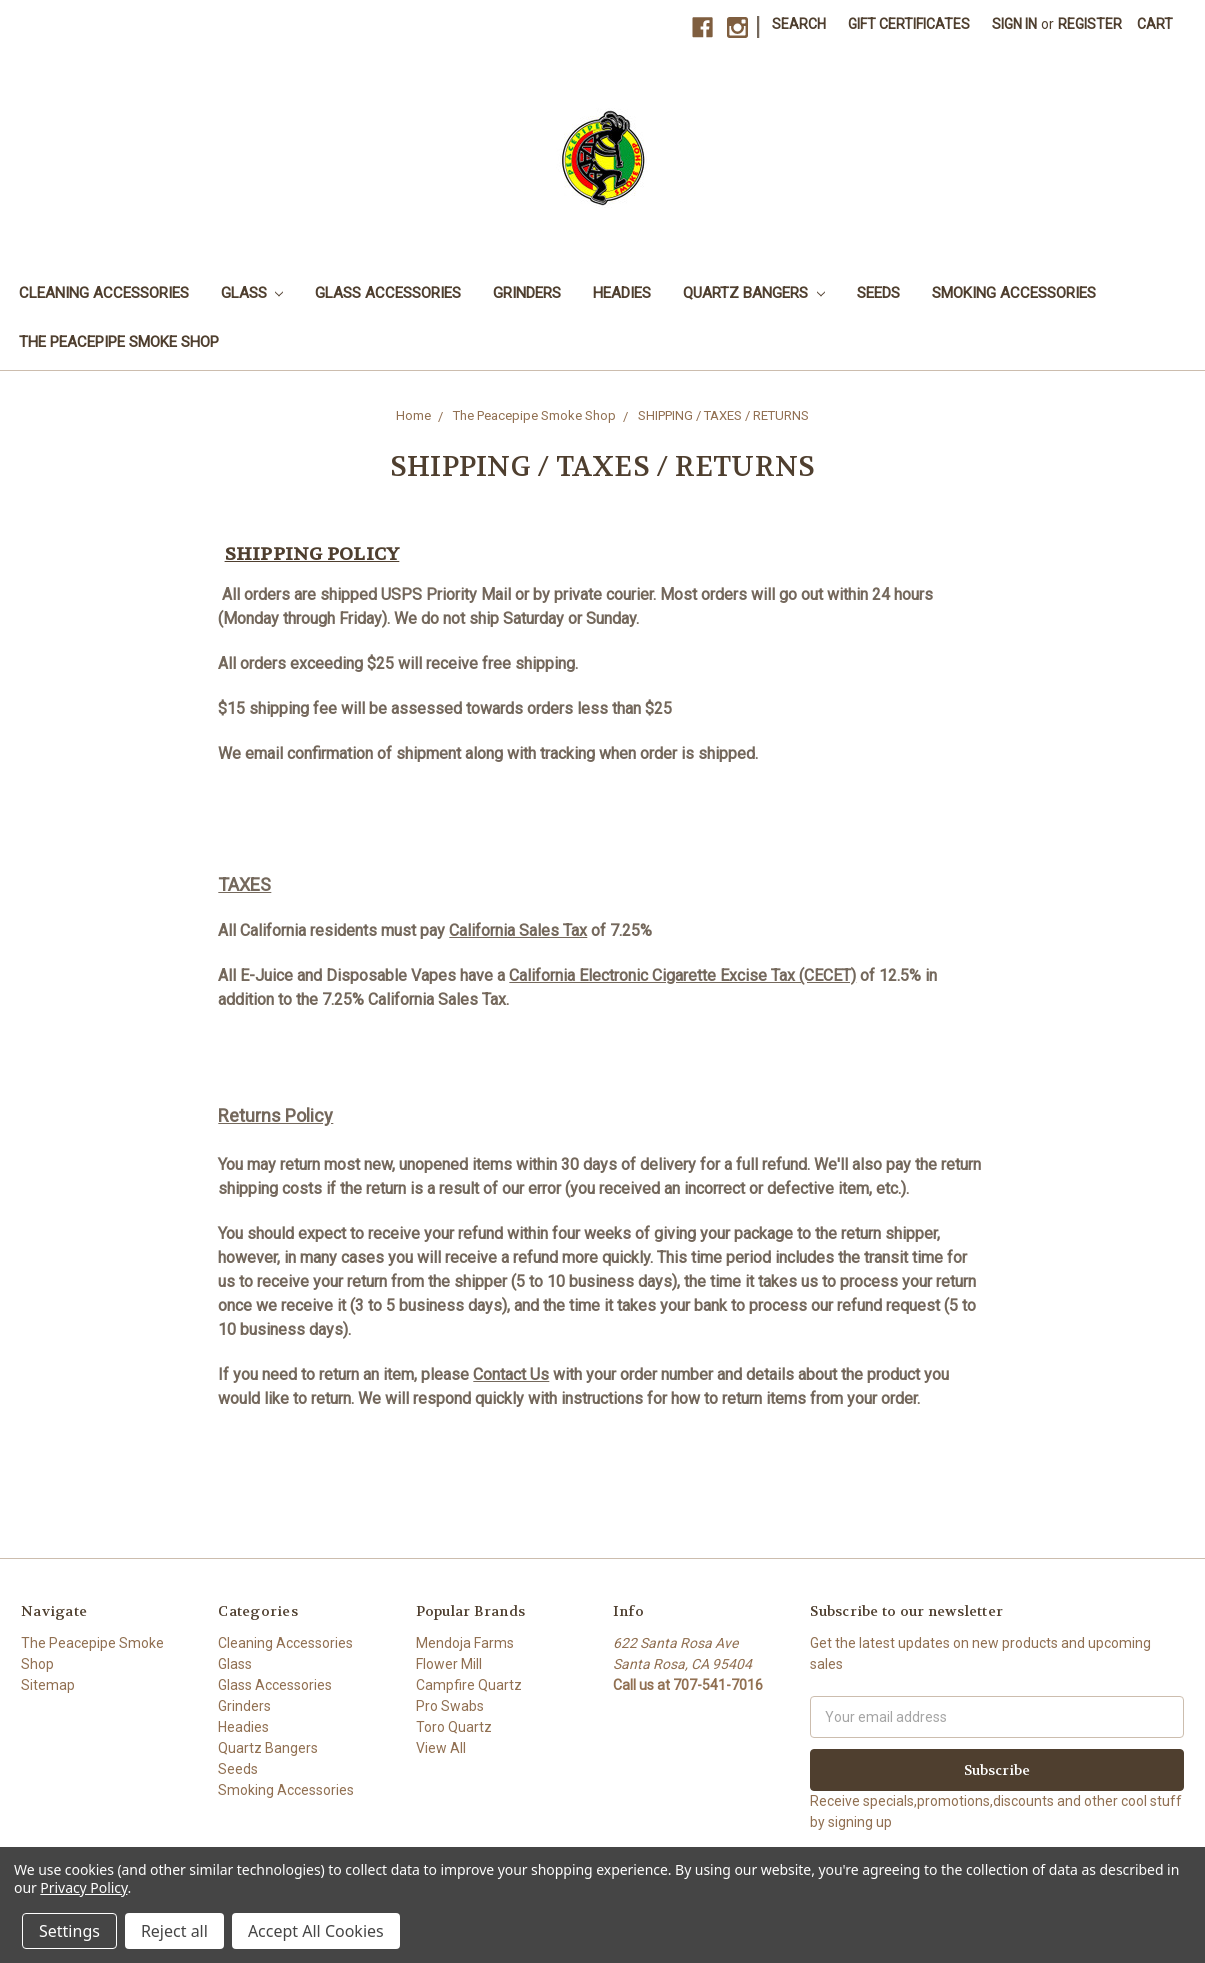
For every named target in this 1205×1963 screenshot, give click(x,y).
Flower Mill (449, 1664)
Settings (69, 1931)
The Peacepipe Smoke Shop (119, 342)
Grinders (527, 293)
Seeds (878, 293)
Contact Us (511, 1374)
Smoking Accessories (1014, 293)
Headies (622, 293)
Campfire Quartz (469, 1685)
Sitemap (48, 1685)
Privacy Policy (83, 1887)
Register (1090, 24)
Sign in (1014, 24)
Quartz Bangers (754, 293)
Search (799, 24)
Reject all (174, 1931)
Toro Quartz (454, 1727)
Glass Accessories (388, 293)
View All (441, 1748)
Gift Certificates (909, 24)
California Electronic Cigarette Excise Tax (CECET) (682, 975)
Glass (252, 293)
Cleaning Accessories (104, 293)
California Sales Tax (518, 930)
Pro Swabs (450, 1706)
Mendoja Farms (465, 1643)
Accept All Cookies (316, 1931)
